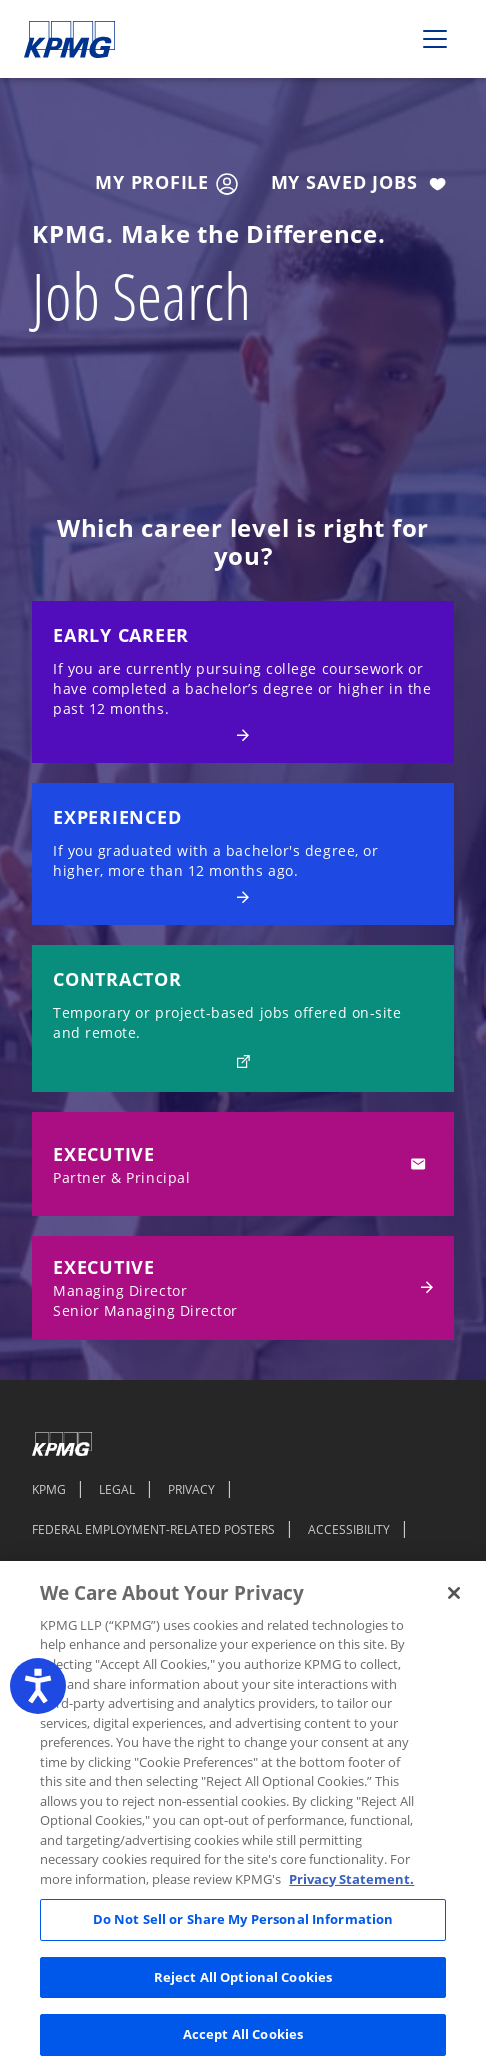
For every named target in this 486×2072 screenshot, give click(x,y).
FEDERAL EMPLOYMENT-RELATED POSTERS (153, 1529)
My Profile (166, 183)
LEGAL (117, 1489)
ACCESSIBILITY (349, 1529)
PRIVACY (191, 1489)
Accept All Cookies (243, 2034)
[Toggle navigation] (435, 39)
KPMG (49, 1489)
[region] (243, 1816)
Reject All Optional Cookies (243, 1977)
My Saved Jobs (362, 184)
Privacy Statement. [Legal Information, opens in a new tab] (351, 1879)
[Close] (454, 1593)
